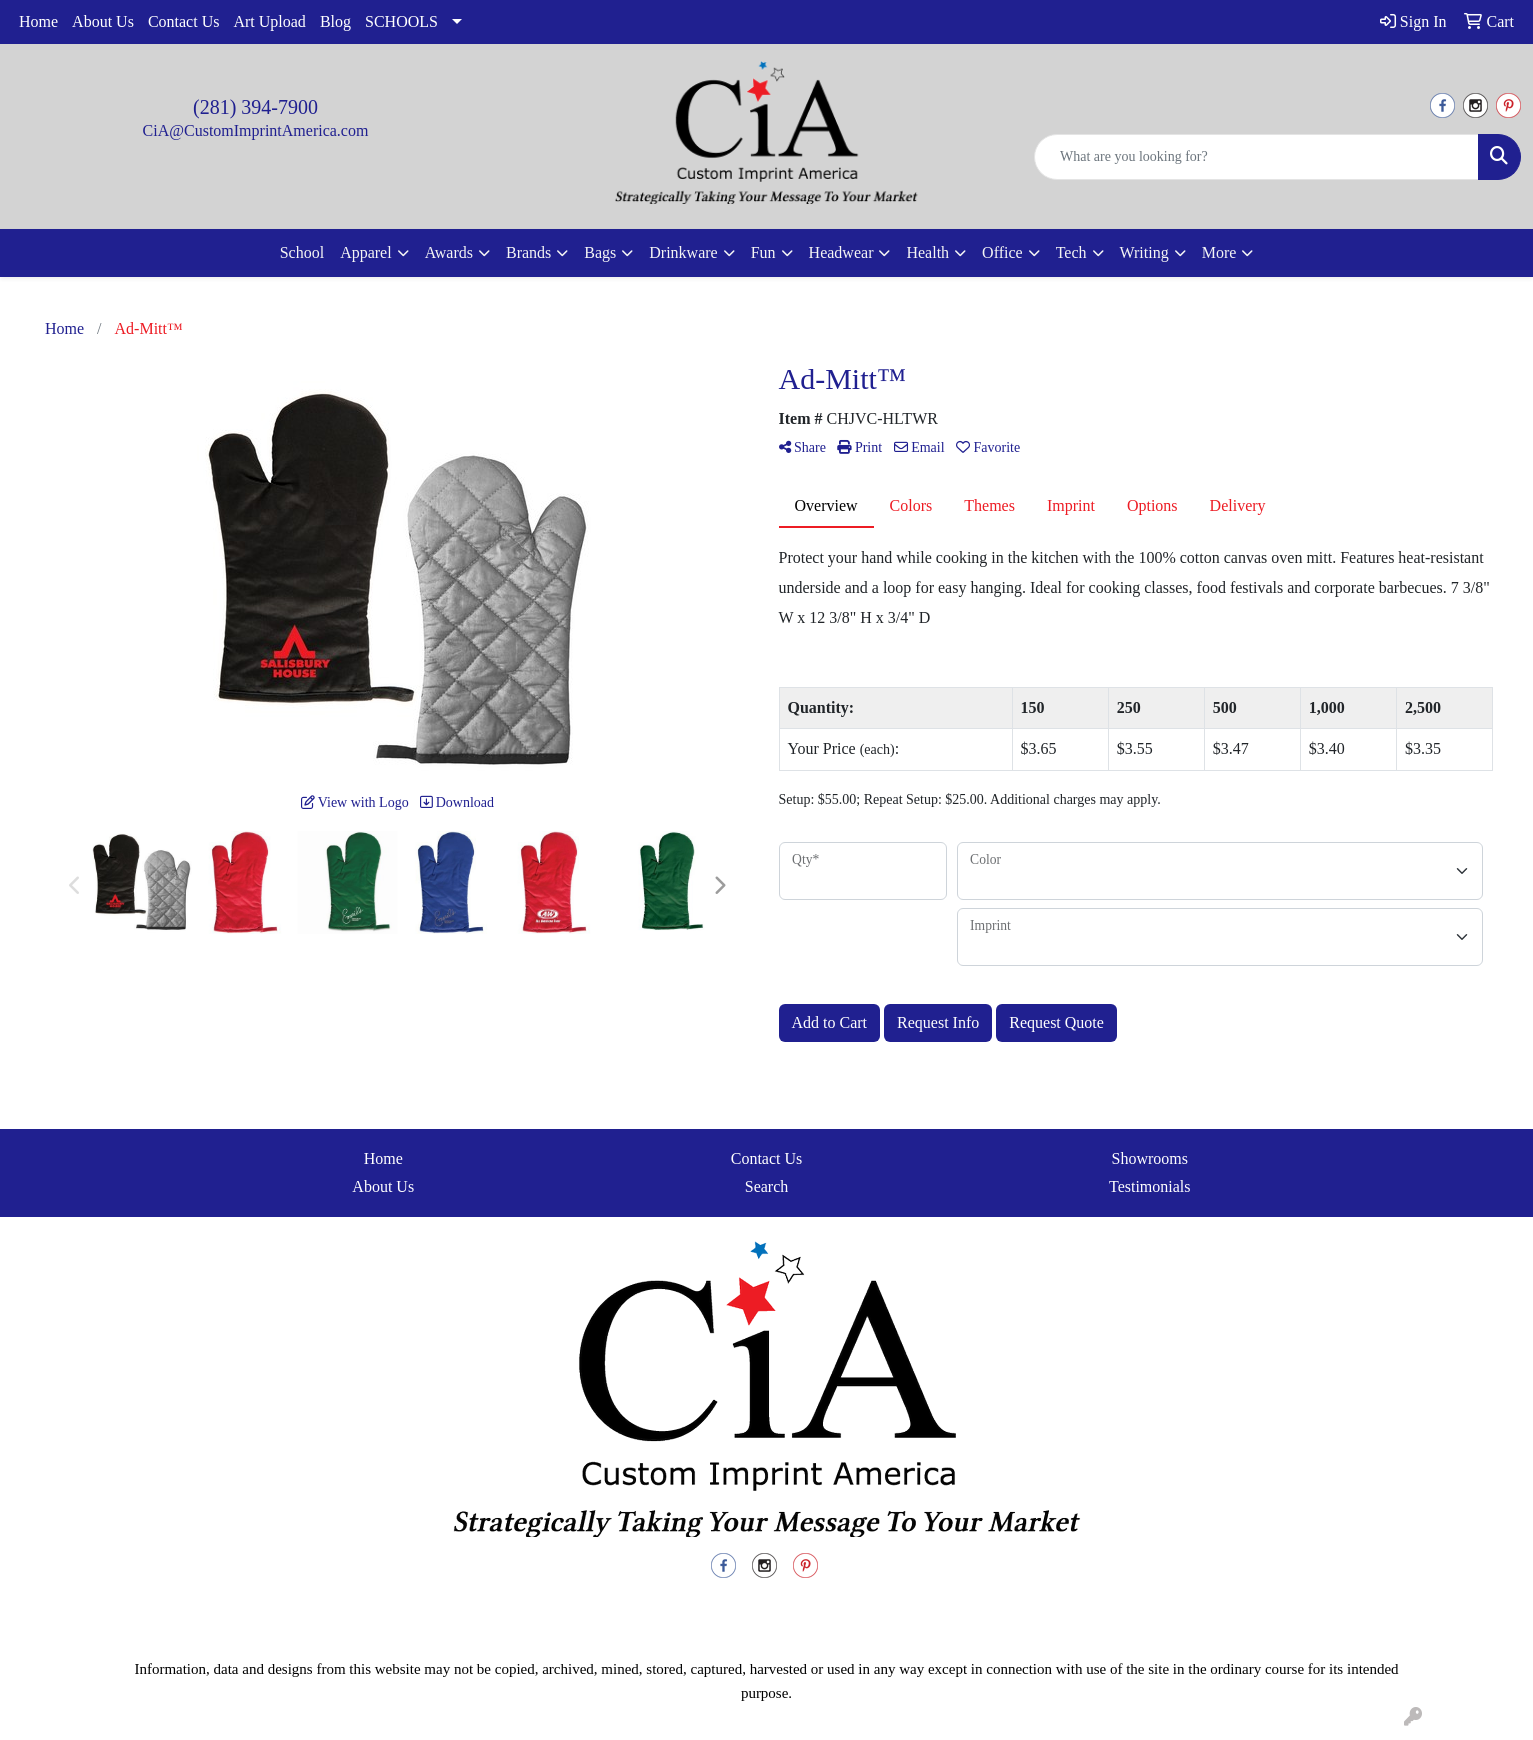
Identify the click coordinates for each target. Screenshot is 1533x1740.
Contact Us (184, 21)
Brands (528, 252)
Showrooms (1150, 1158)
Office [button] (1002, 252)
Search (767, 1186)
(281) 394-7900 (255, 107)
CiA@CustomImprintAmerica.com (256, 130)
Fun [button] (763, 252)
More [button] (1219, 252)
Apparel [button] (366, 252)
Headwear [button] (841, 252)
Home (38, 21)
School (302, 252)
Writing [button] (1144, 252)
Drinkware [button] (683, 252)
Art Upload (269, 21)
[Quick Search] (1256, 157)
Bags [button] (600, 252)
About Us (103, 21)
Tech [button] (1071, 252)
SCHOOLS (401, 21)
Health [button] (927, 252)
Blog (335, 21)
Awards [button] (449, 252)
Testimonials (1150, 1186)
